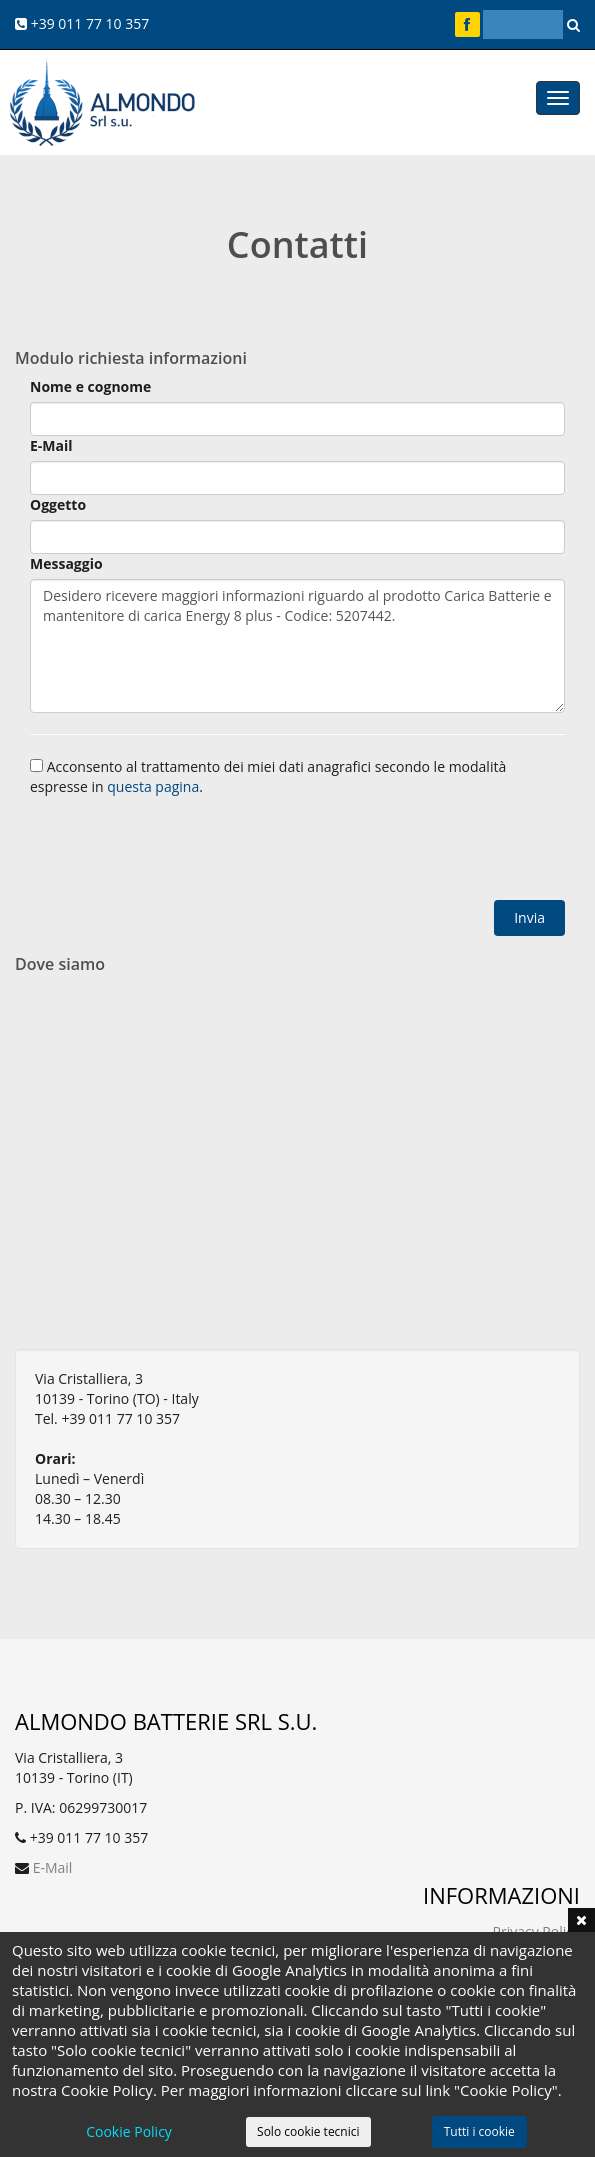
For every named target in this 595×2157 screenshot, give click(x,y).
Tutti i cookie (479, 2131)
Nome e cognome (90, 386)
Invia (529, 917)
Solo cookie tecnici (308, 2131)
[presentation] (182, 851)
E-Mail (51, 445)
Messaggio (66, 563)
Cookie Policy (129, 2131)
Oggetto (58, 504)
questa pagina (153, 786)
